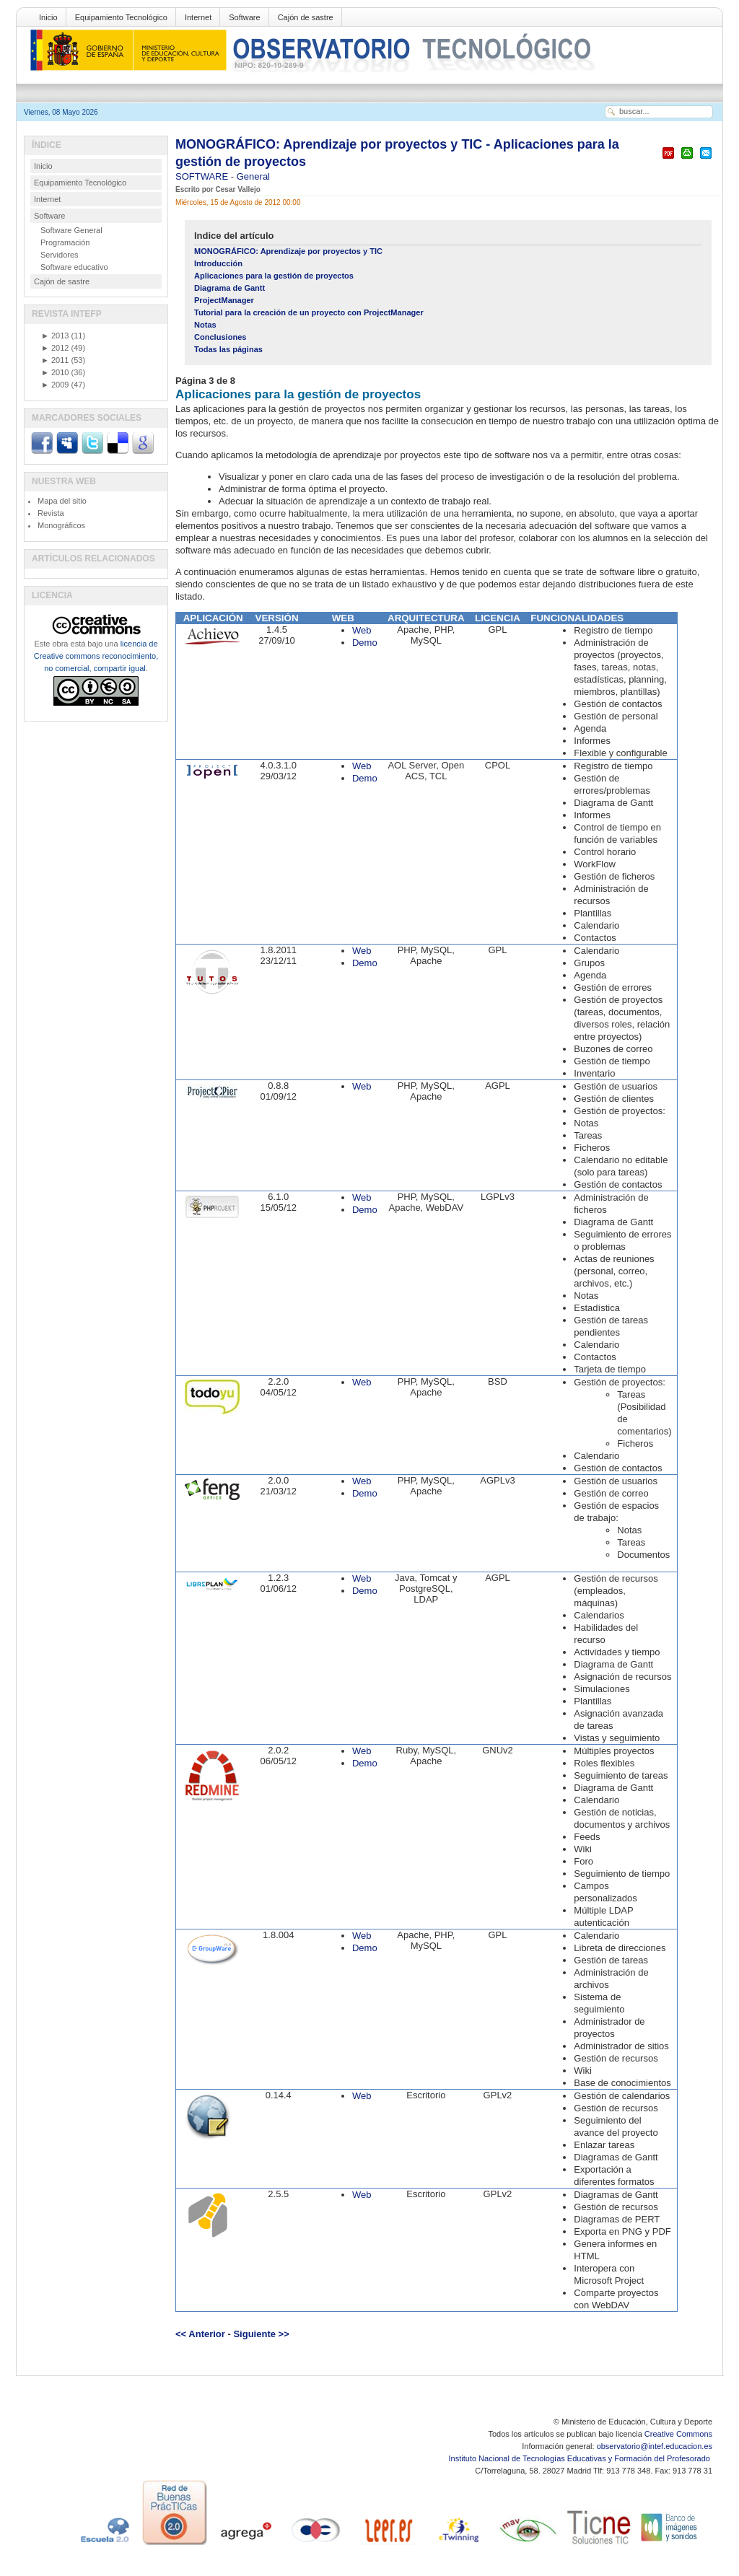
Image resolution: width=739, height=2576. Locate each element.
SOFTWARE (203, 176)
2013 (55, 335)
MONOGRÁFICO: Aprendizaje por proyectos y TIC (288, 251)
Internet (198, 17)
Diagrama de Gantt (229, 288)
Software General (71, 230)
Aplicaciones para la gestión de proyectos (274, 275)
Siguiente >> (261, 2334)
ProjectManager (224, 300)
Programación (64, 242)
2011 (55, 360)
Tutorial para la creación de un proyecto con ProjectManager (309, 312)
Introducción (218, 263)
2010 (55, 372)
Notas (205, 324)
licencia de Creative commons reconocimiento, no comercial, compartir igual (96, 656)
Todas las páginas (228, 349)
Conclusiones (220, 337)
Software (244, 17)
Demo (364, 642)
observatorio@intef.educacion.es (654, 2446)
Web (362, 630)
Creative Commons (678, 2434)
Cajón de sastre (305, 17)
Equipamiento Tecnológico (121, 17)
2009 (55, 384)
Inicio (48, 17)
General (253, 176)
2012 (55, 347)
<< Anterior (200, 2334)
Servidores (59, 254)
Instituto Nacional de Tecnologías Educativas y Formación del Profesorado (580, 2458)
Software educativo (74, 267)
